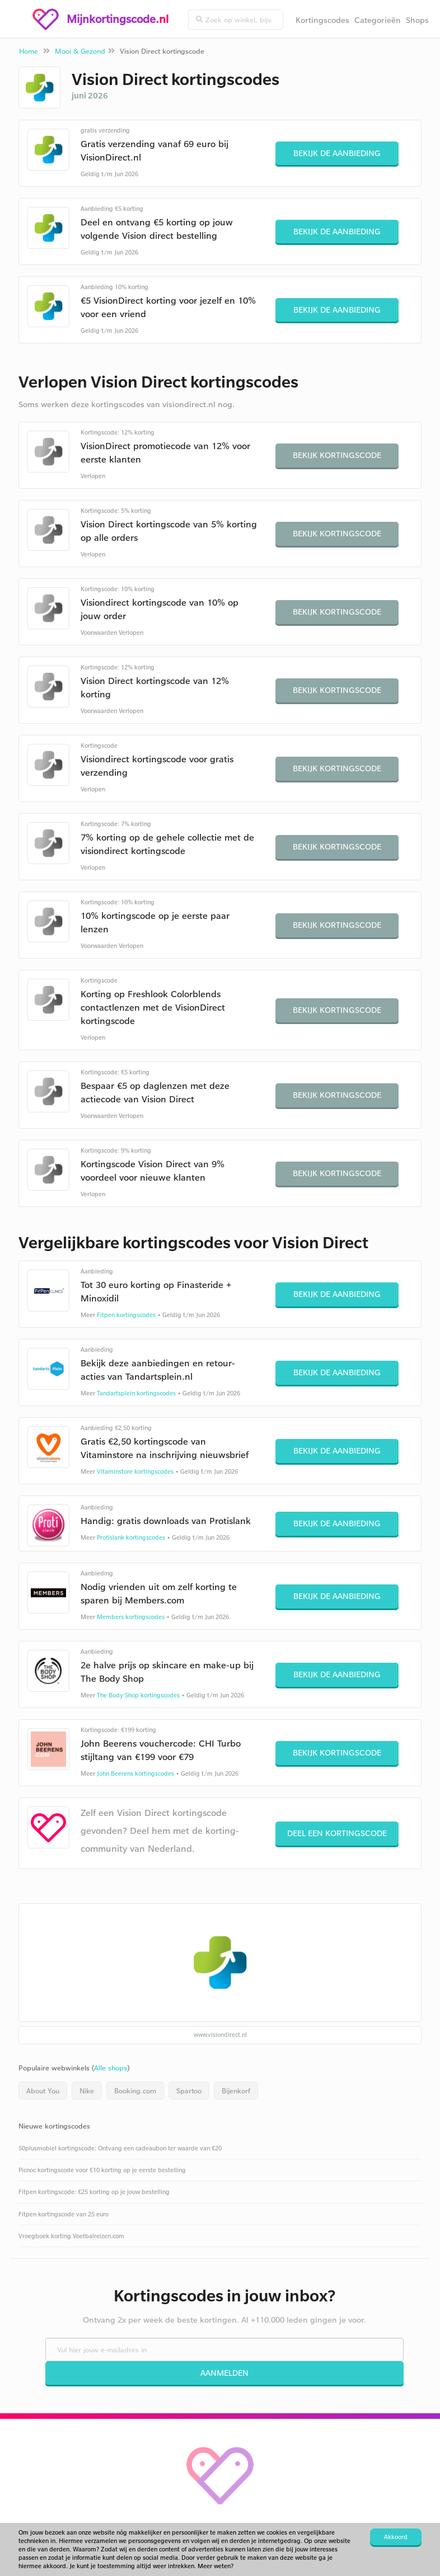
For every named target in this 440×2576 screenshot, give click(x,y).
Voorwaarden (99, 632)
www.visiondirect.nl (220, 2035)
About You (42, 2090)
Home (28, 50)
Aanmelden (224, 2372)
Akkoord (396, 2537)
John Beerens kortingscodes (135, 1773)
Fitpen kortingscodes (126, 1315)
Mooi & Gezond (80, 50)
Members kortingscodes (131, 1617)
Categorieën (377, 20)
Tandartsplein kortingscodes (136, 1393)
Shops (417, 20)
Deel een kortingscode (337, 1833)
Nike (86, 2090)
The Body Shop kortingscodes (138, 1695)
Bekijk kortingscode (337, 455)
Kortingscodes (322, 20)
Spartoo (189, 2090)
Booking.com (135, 2090)
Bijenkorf (236, 2090)
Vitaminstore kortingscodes (135, 1471)
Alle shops (110, 2067)
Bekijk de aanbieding (337, 153)
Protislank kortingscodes (131, 1537)
